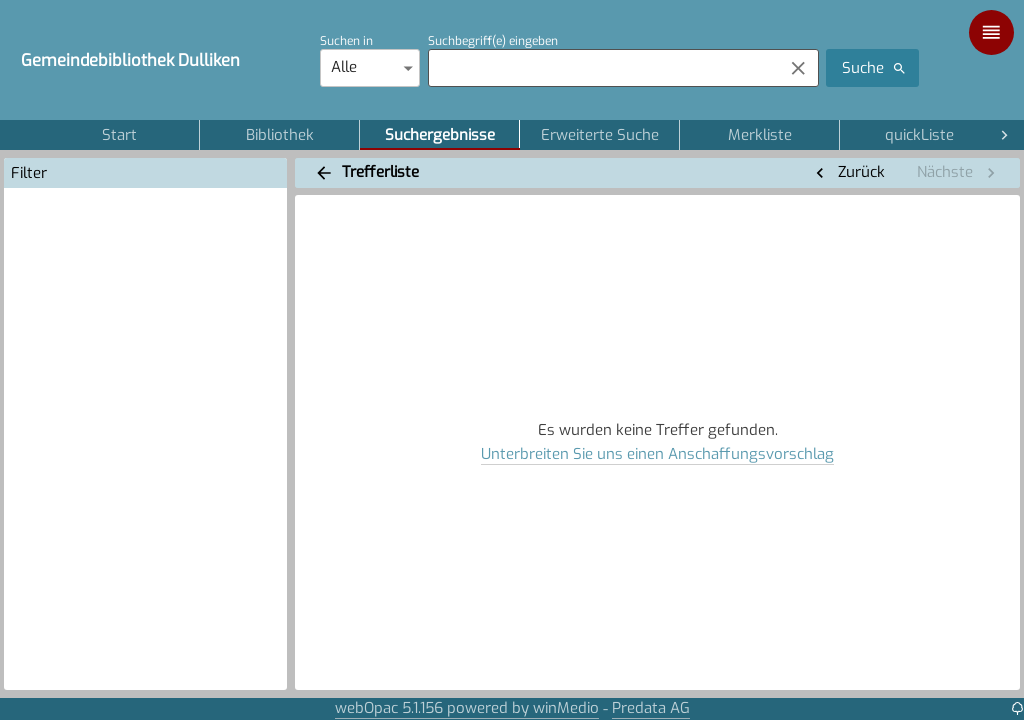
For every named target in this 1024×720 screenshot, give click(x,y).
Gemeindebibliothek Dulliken (130, 60)
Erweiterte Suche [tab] (599, 135)
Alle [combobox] (344, 67)
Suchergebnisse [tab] (439, 135)
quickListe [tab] (919, 135)
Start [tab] (119, 135)
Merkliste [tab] (759, 135)
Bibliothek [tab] (279, 135)
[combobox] (600, 68)
